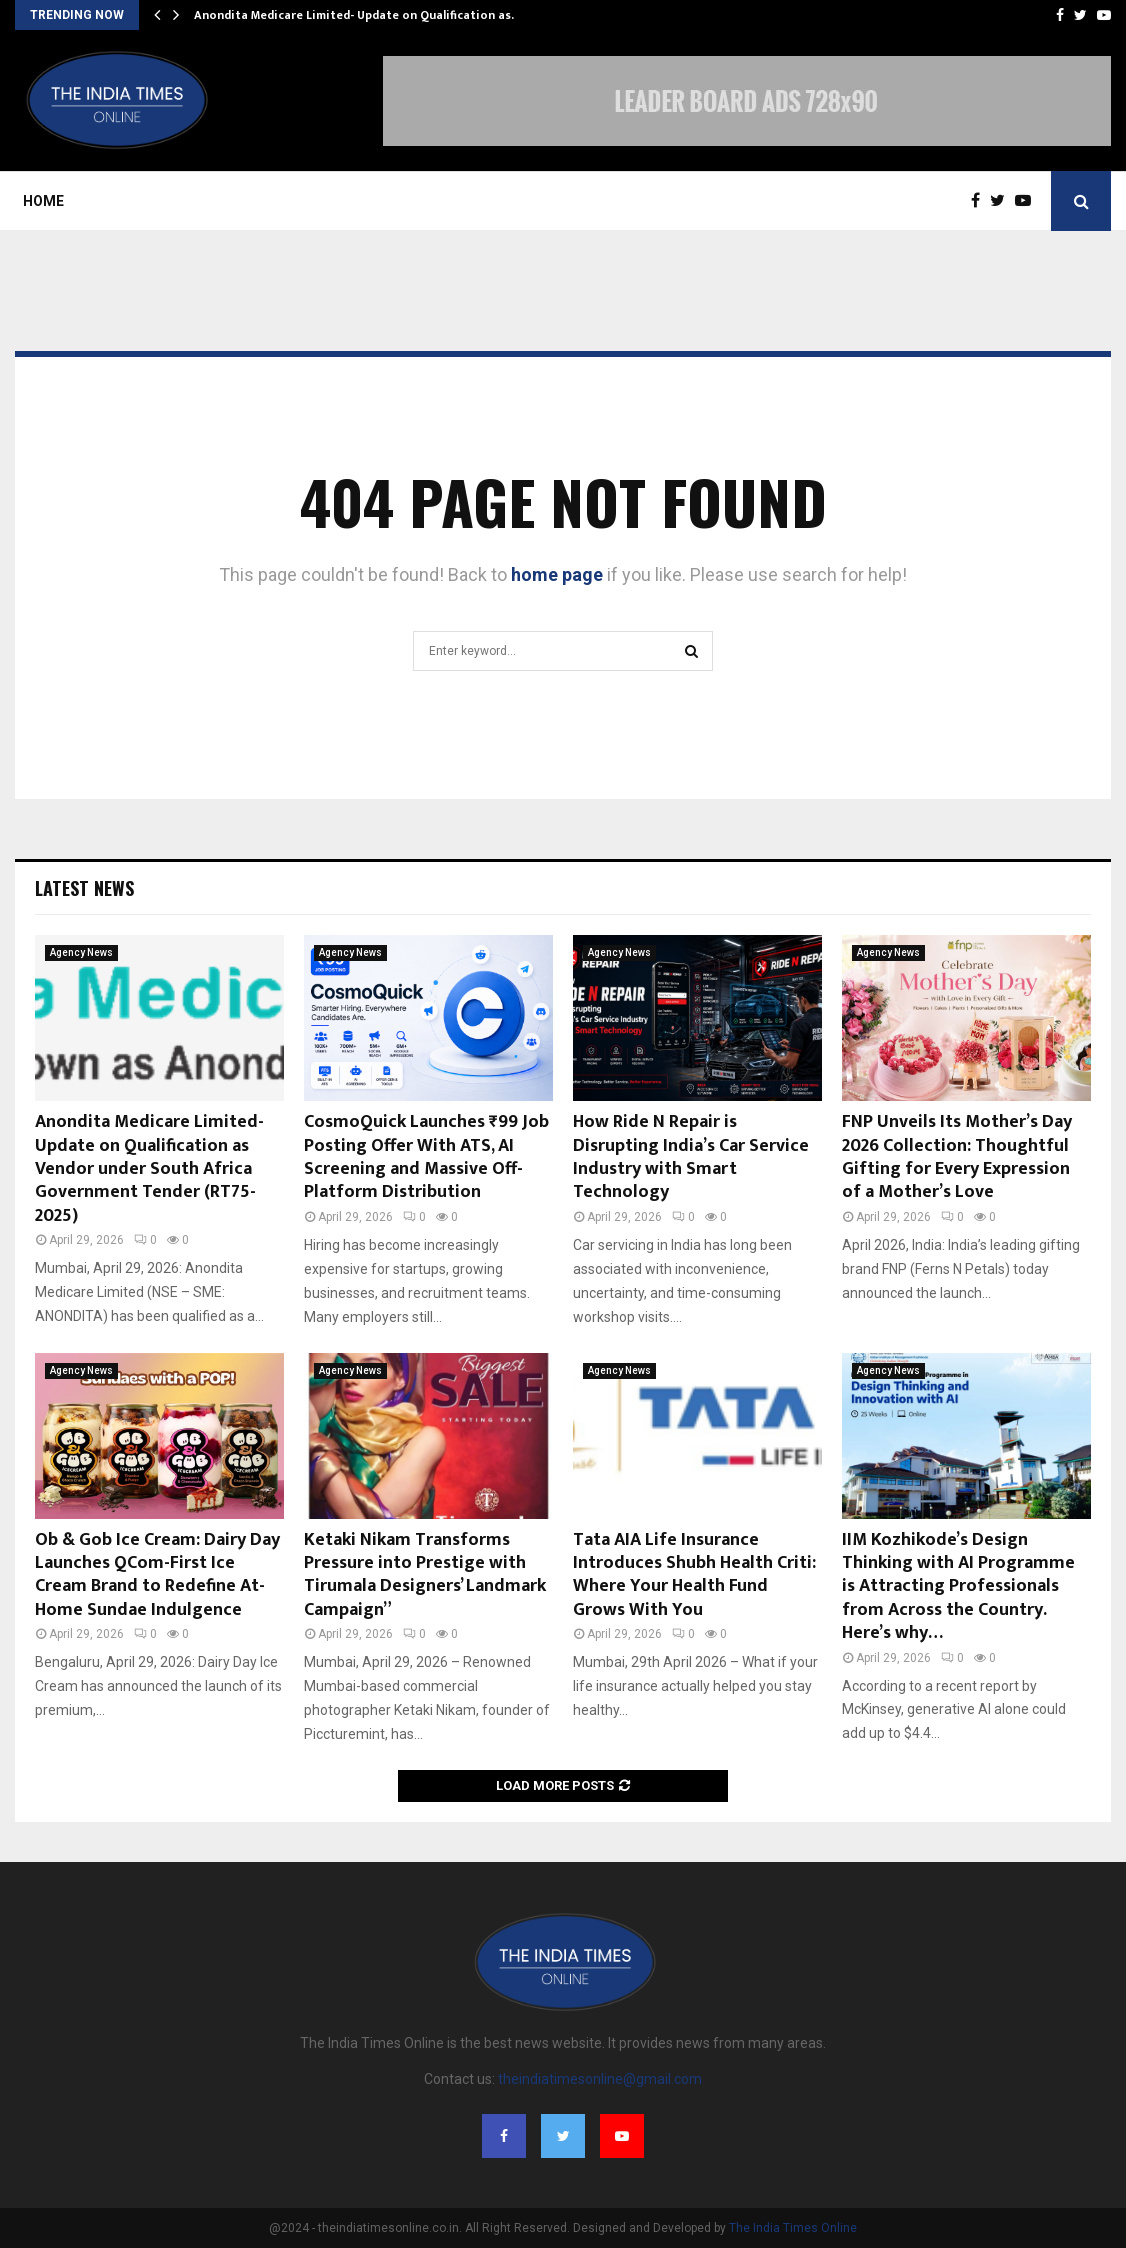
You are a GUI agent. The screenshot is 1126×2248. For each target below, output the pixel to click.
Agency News (81, 952)
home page (557, 574)
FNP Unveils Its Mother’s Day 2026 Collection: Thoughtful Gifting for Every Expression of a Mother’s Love (957, 1157)
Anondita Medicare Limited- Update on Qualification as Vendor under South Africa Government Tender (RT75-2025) (149, 1169)
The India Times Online (793, 2228)
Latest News (84, 888)
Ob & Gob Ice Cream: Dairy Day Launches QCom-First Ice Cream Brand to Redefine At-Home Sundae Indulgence (157, 1575)
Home (43, 201)
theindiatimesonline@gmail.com (600, 2079)
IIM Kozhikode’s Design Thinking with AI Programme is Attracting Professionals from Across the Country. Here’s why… (958, 1587)
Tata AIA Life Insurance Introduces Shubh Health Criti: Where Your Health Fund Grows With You (694, 1575)
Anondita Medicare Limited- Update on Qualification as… (357, 15)
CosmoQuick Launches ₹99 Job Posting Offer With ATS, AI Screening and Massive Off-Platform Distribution (426, 1157)
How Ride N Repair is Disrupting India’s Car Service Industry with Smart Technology (691, 1157)
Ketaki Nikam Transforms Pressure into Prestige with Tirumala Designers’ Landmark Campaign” (425, 1575)
